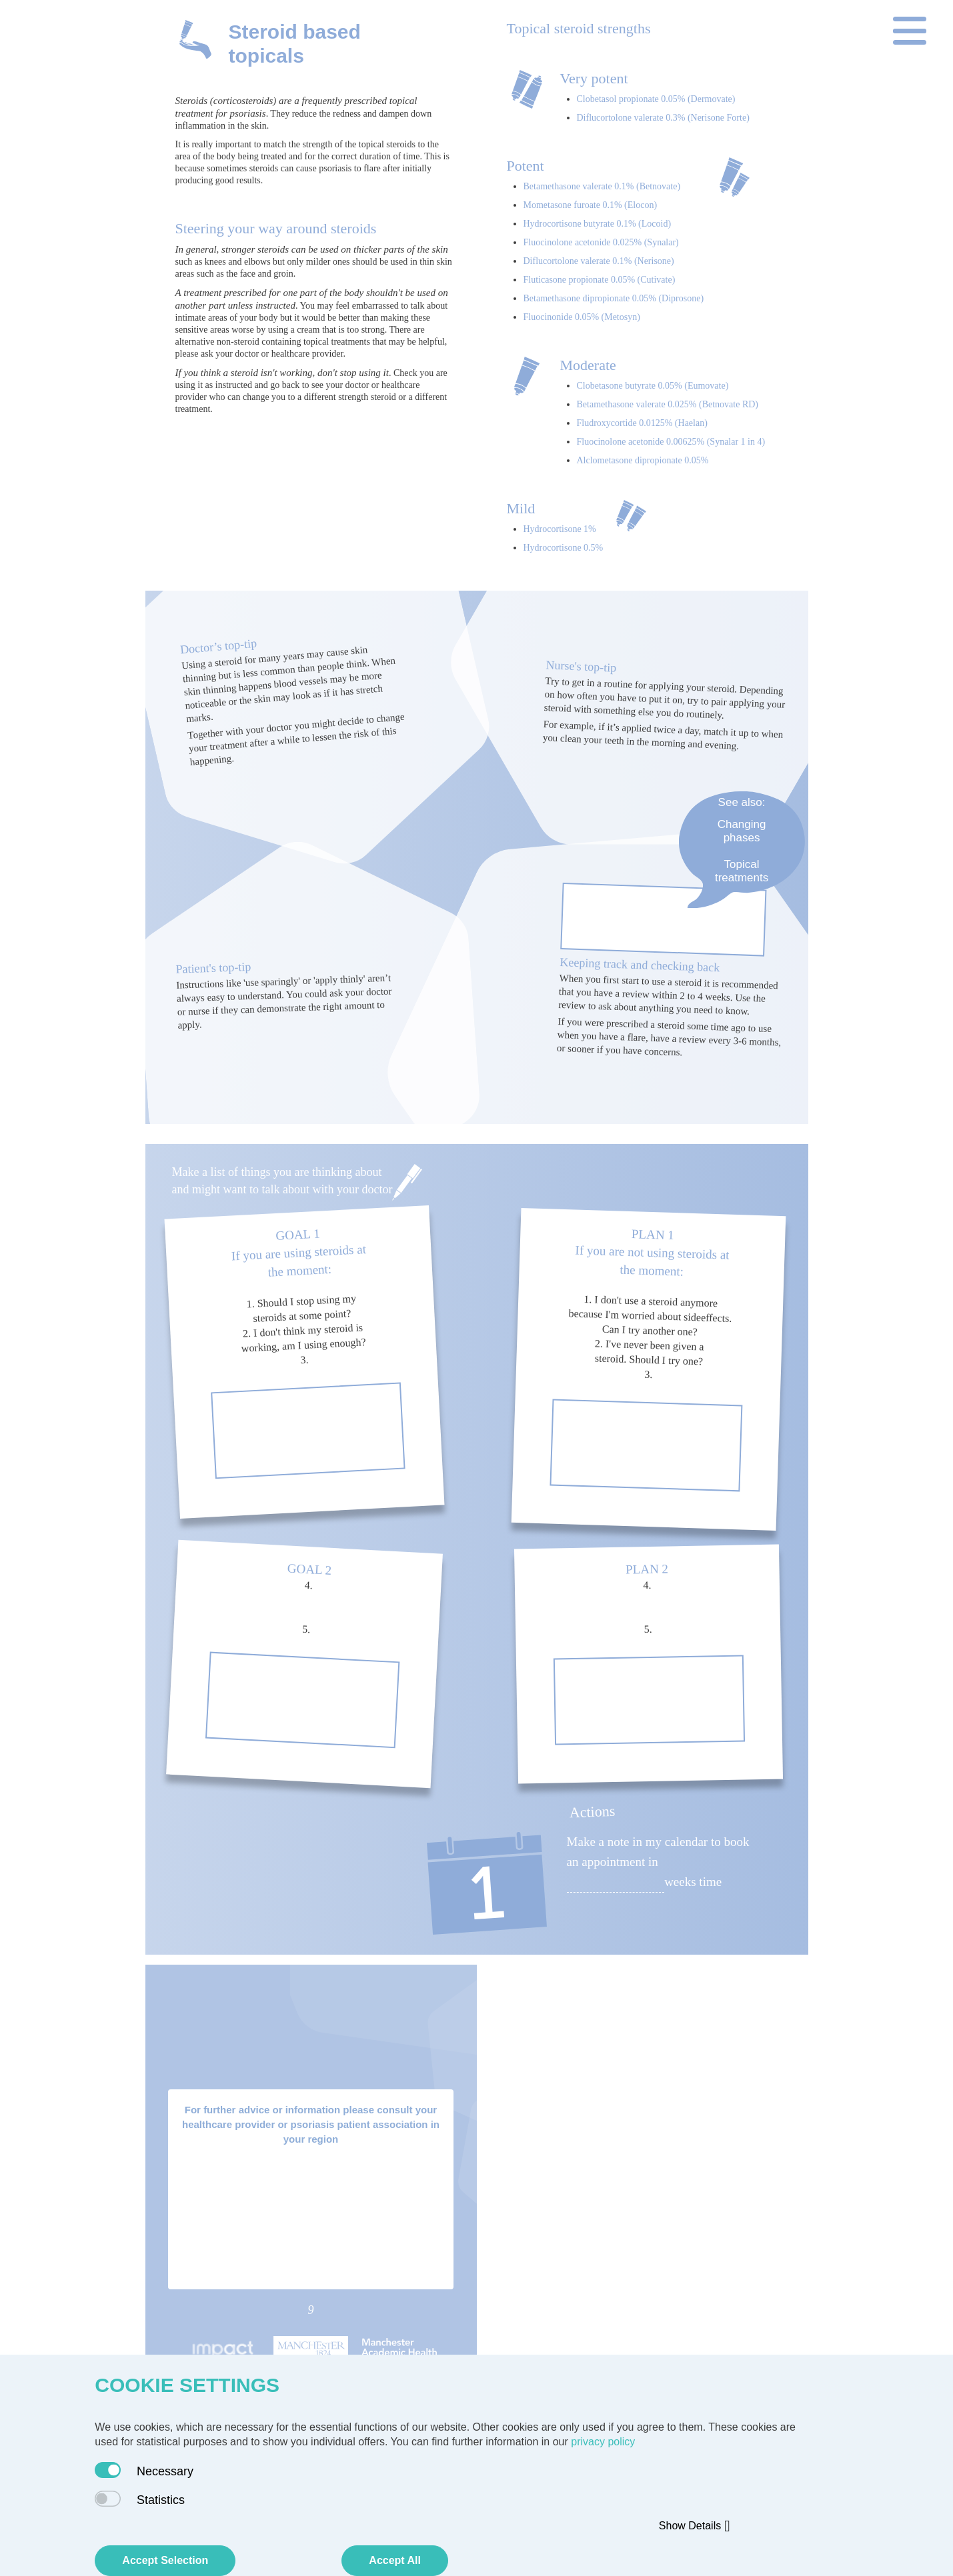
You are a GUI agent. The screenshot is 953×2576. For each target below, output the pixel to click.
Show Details (694, 2526)
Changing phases (742, 831)
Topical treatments (741, 871)
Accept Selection (165, 2560)
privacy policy (603, 2441)
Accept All (395, 2560)
